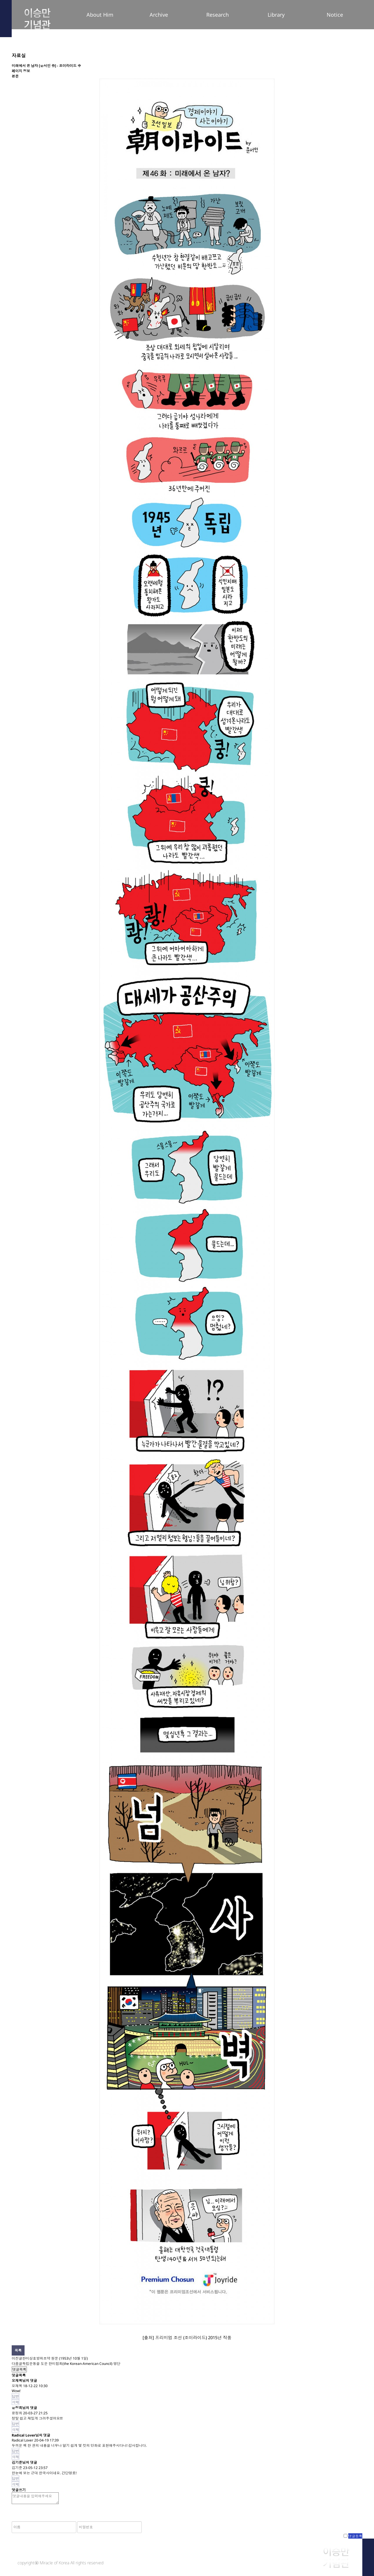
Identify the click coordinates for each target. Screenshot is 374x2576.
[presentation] (187, 2516)
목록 (18, 2350)
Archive (159, 14)
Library (276, 14)
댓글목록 (19, 2369)
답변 (15, 2396)
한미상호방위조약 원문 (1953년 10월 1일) (55, 2358)
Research (217, 14)
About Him (99, 14)
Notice (335, 14)
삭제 (15, 2402)
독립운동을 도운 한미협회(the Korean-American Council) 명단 (71, 2363)
